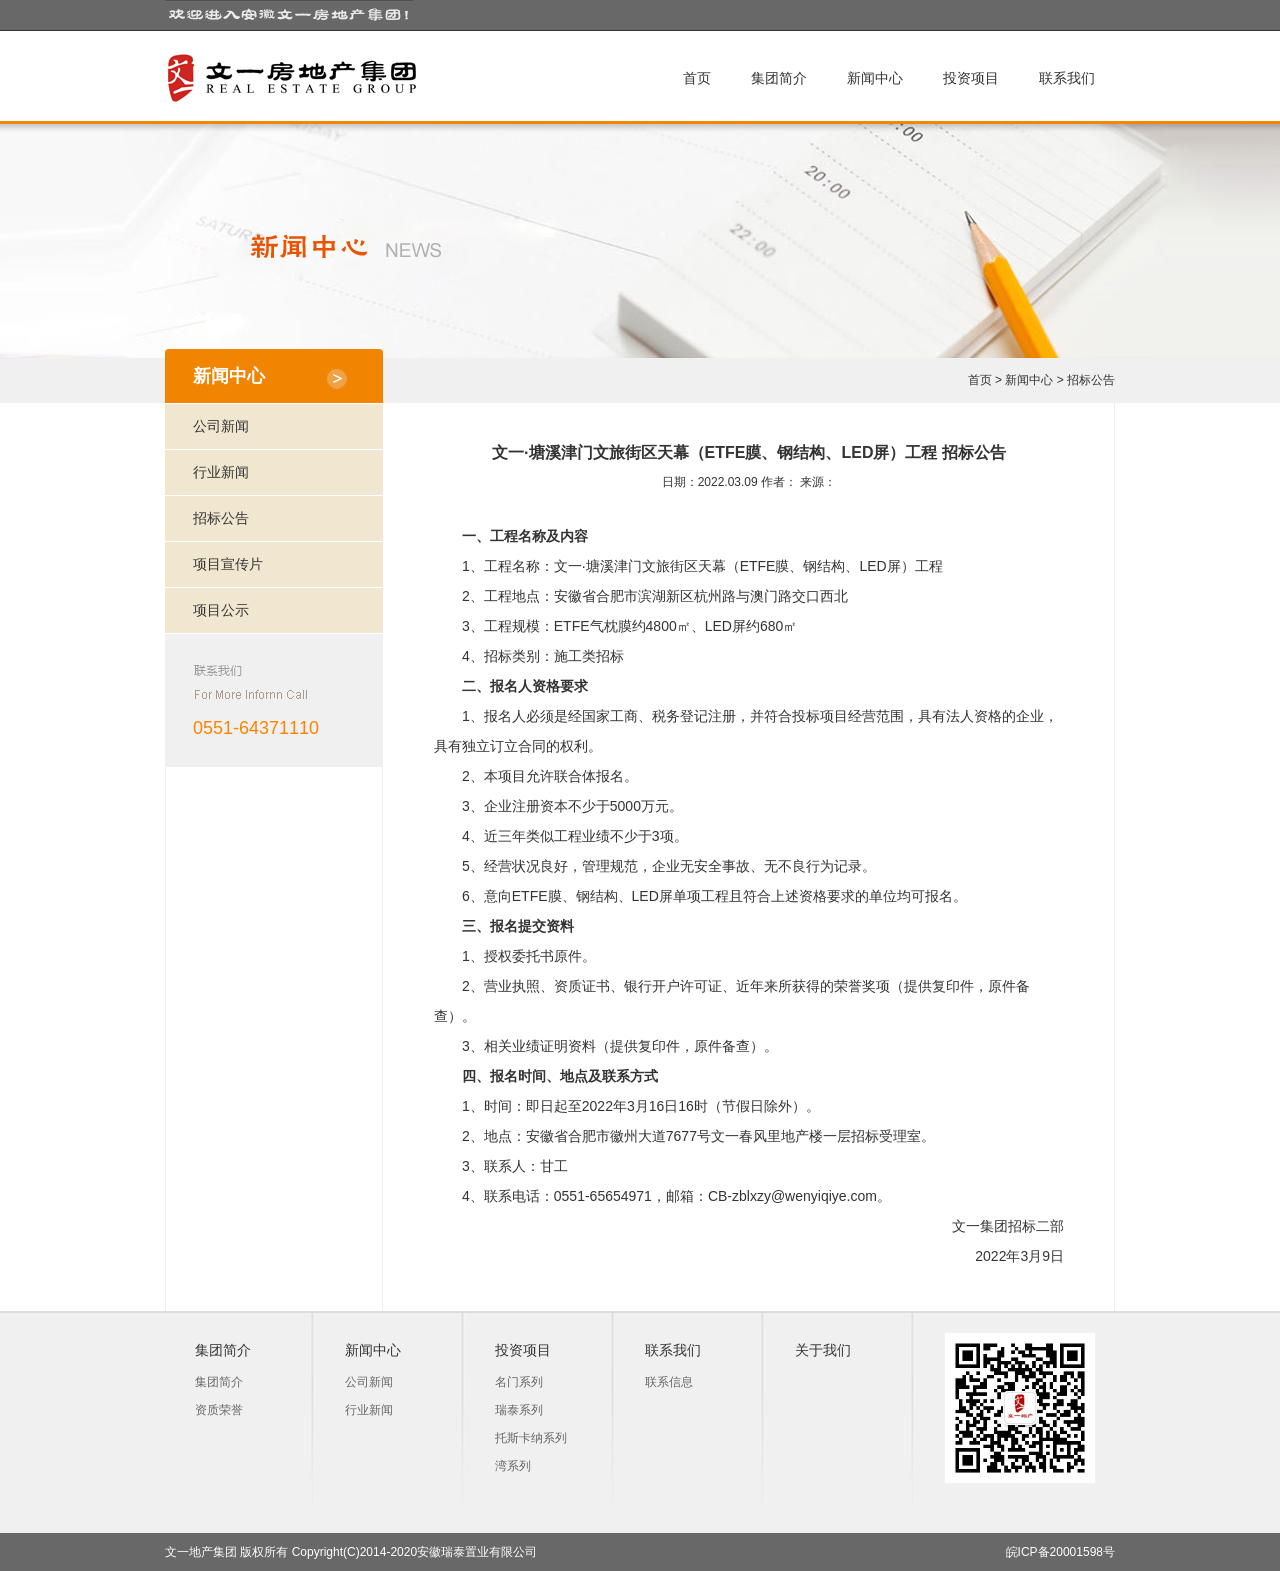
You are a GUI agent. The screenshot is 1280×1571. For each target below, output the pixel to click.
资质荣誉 (219, 1410)
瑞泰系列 (519, 1410)
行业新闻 (221, 472)
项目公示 (221, 610)
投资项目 (971, 78)
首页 (697, 78)
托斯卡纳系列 (531, 1438)
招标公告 (1091, 380)
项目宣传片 (228, 564)
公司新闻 (221, 426)
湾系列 (513, 1466)
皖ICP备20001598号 (1060, 1552)
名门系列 (519, 1382)
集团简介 (779, 78)
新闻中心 (875, 78)
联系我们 (1067, 78)
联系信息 (669, 1382)
